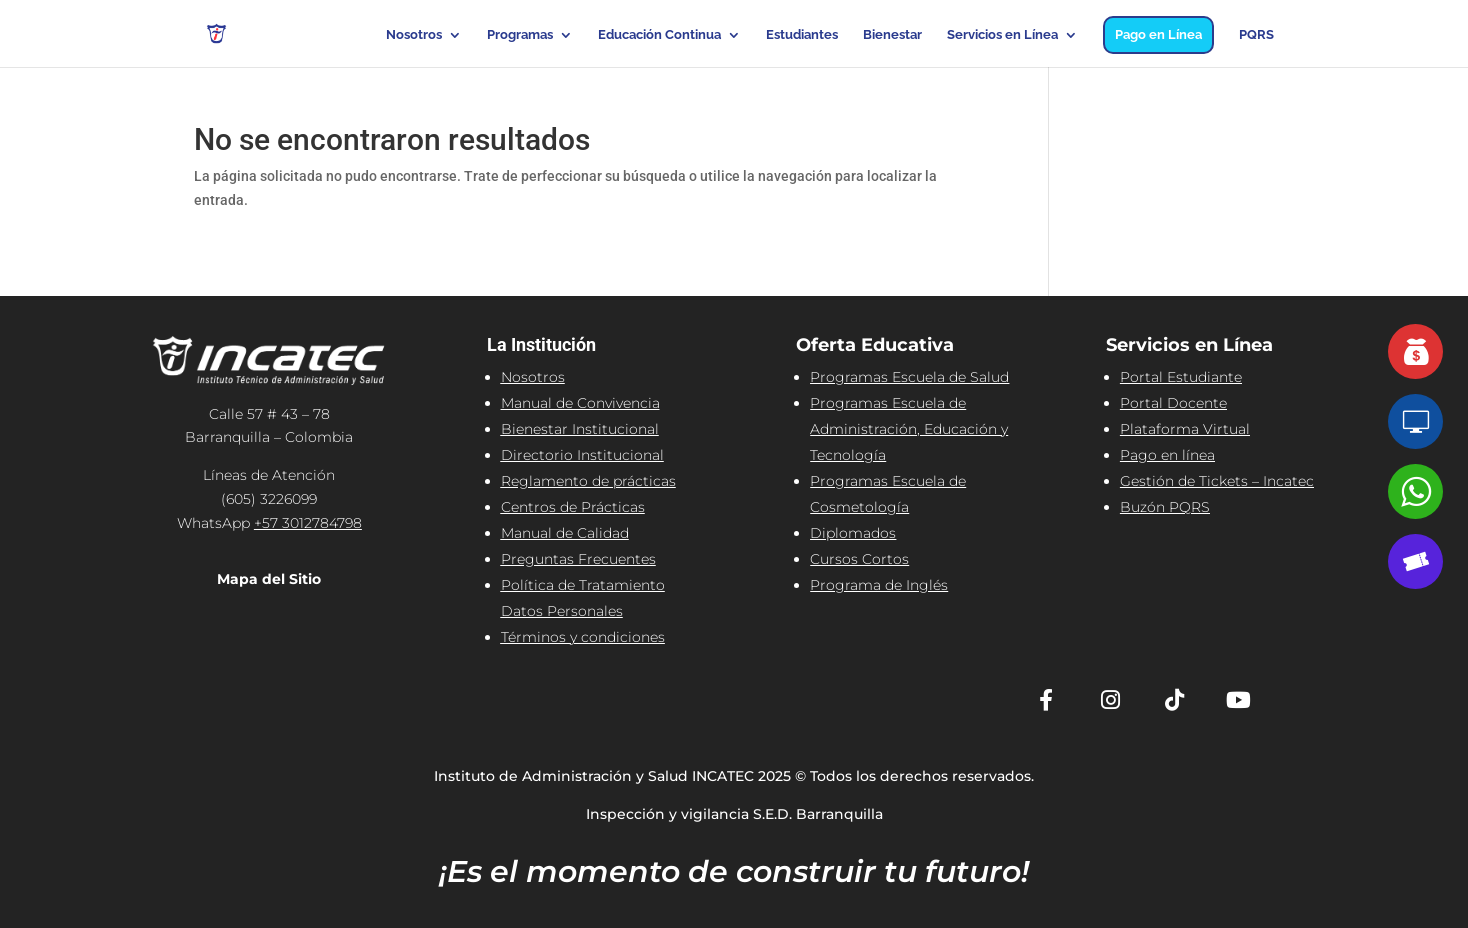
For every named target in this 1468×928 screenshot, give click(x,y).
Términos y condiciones (583, 637)
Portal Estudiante (1181, 377)
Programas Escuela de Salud (909, 377)
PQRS (1256, 35)
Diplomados (853, 533)
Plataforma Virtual (1185, 429)
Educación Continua (659, 35)
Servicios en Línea (1002, 35)
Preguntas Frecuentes (578, 559)
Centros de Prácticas (573, 507)
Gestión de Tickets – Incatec (1217, 481)
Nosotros (414, 35)
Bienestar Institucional (580, 429)
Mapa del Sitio (269, 579)
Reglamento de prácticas (588, 481)
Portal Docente (1173, 403)
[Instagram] (1110, 700)
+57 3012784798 (308, 523)
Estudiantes (802, 35)
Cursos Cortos (859, 559)
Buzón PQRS (1165, 507)
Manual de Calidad (565, 533)
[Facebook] (1046, 700)
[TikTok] (1174, 700)
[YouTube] (1238, 700)
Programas (520, 35)
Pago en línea (1167, 455)
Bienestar (892, 35)
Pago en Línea (1158, 34)
